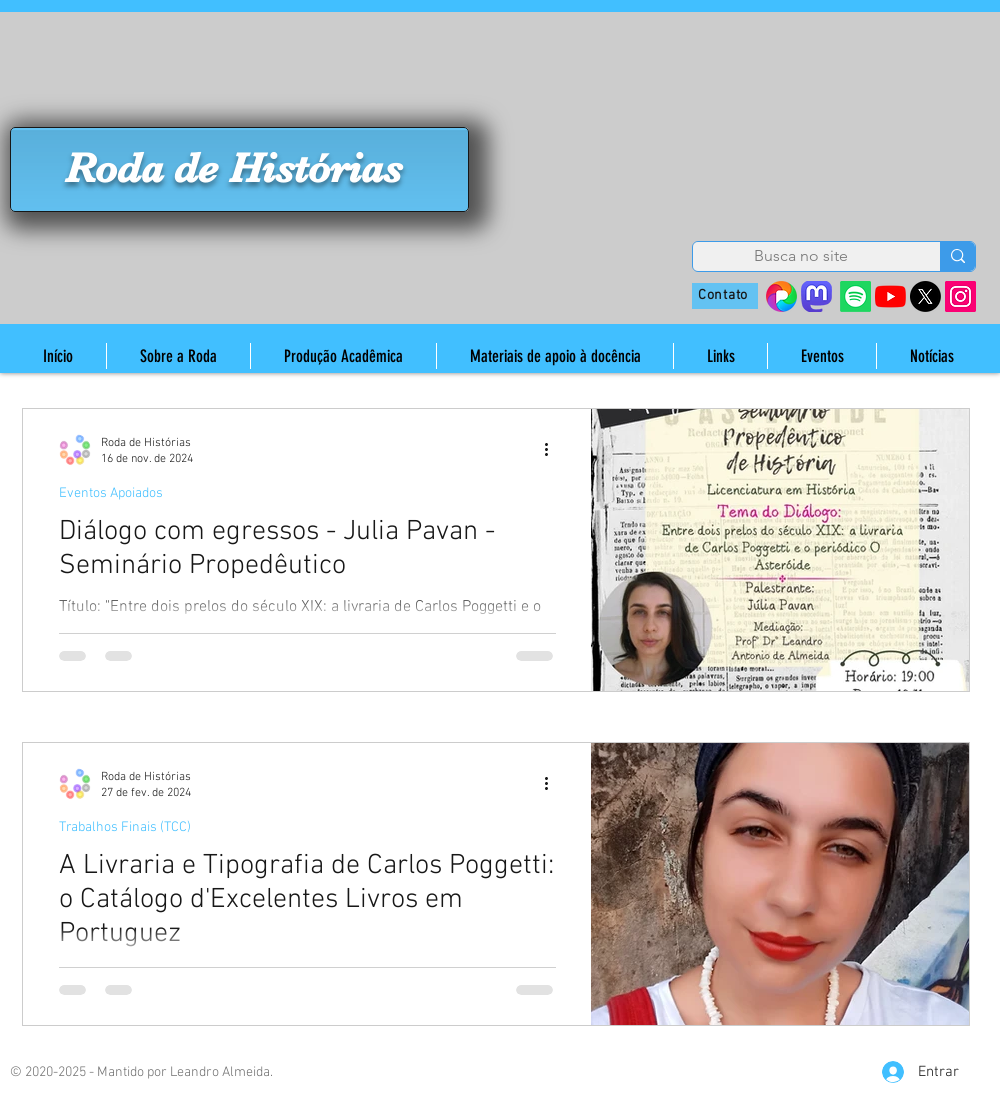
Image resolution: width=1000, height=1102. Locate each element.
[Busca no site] (801, 256)
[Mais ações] (553, 450)
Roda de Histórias (233, 168)
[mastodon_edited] (816, 296)
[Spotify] (855, 296)
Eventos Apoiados (111, 493)
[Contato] (725, 296)
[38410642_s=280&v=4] (781, 296)
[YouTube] (890, 296)
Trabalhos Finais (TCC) (125, 827)
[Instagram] (960, 296)
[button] (178, 356)
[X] (925, 296)
